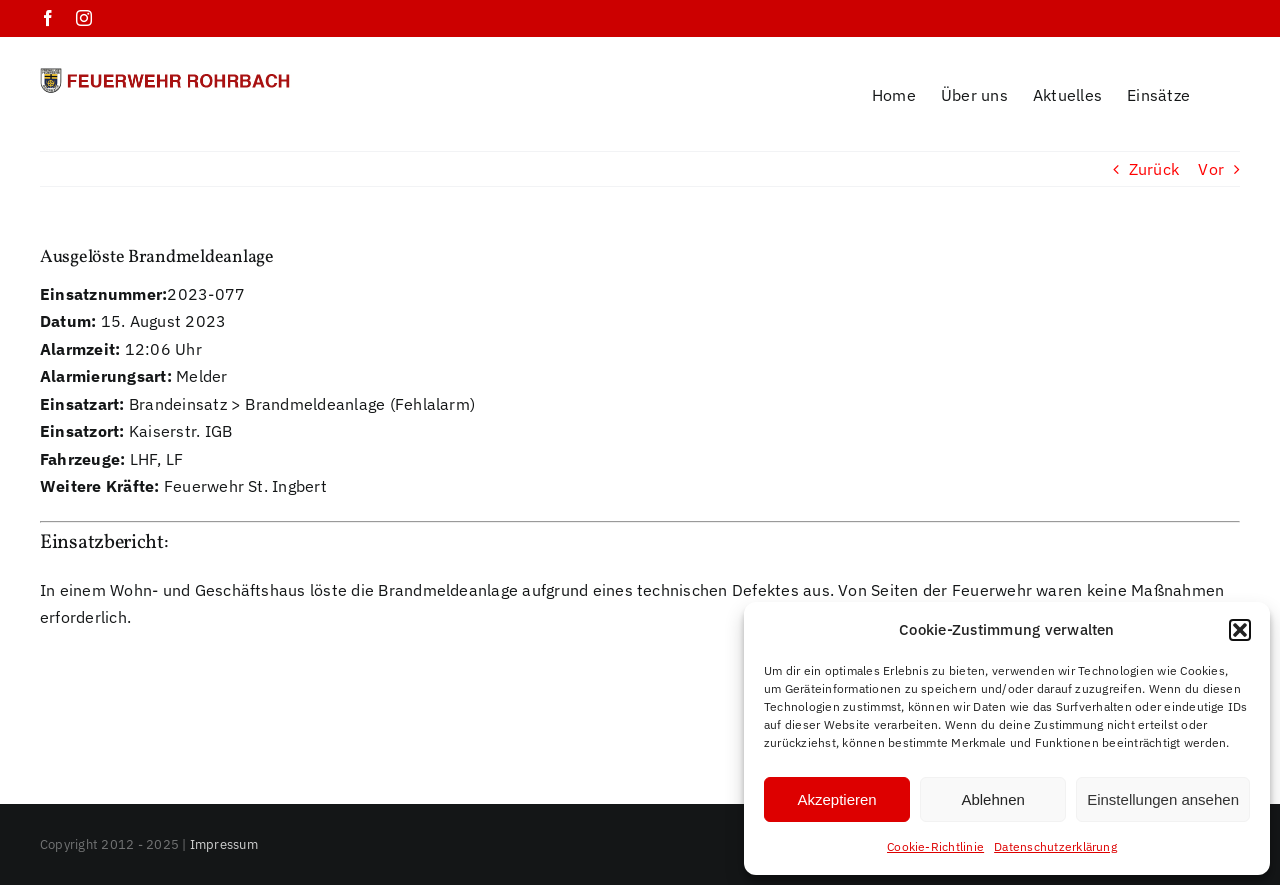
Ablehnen (992, 799)
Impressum (224, 818)
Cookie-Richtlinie (935, 846)
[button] (1240, 630)
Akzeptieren (836, 799)
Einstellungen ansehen (1163, 799)
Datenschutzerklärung (1055, 846)
